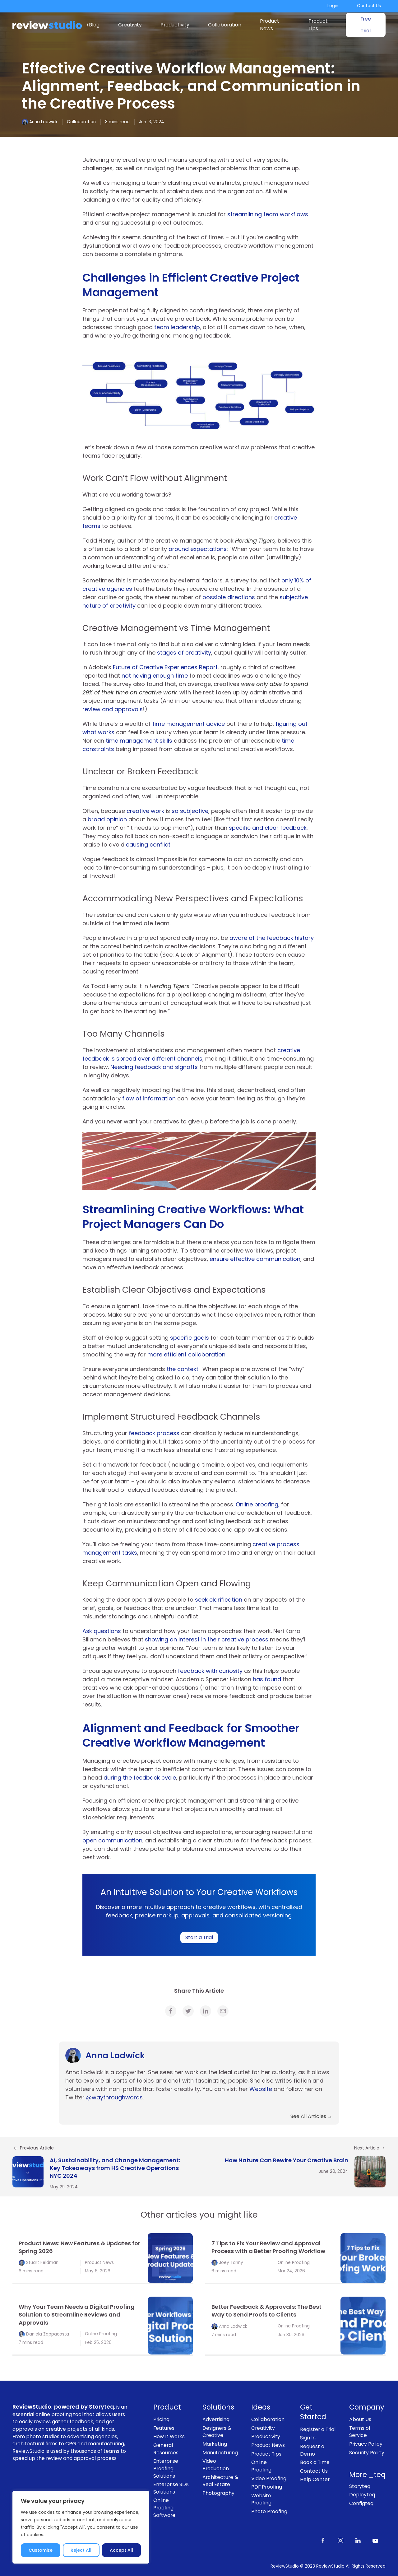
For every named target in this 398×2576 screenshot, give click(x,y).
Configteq (361, 2503)
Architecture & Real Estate (220, 2481)
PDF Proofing (266, 2486)
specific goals (189, 1338)
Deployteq (362, 2494)
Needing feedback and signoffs (154, 1067)
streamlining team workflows (267, 214)
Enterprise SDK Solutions (171, 2488)
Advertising (215, 2419)
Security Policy (366, 2452)
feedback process (154, 1433)
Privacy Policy (365, 2444)
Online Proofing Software (164, 2507)
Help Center (315, 2479)
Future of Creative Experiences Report (165, 667)
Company (366, 2407)
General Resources (165, 2449)
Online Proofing (294, 2263)
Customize (41, 2550)
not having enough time (155, 675)
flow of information (149, 1098)
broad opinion (107, 819)
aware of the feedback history (271, 938)
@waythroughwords (114, 2097)
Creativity (130, 24)
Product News (269, 24)
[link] (170, 2011)
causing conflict (148, 844)
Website (260, 2089)
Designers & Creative (216, 2431)
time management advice (188, 724)
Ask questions (101, 1631)
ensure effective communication (255, 1259)
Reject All (81, 2550)
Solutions (218, 2407)
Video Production (215, 2464)
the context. (184, 1369)
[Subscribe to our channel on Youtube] (375, 2540)
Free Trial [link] (365, 24)
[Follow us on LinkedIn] (357, 2540)
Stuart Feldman (42, 2263)
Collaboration (224, 24)
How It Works (169, 2436)
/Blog (93, 24)
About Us (360, 2419)
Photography (218, 2493)
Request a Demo (312, 2450)
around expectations (198, 549)
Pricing (161, 2419)
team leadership (177, 327)
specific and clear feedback (268, 828)
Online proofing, (258, 1504)
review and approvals (112, 709)
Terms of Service (360, 2431)
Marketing (214, 2444)
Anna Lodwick (43, 122)
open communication (112, 1840)
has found (267, 1679)
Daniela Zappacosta (47, 2334)
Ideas (260, 2407)
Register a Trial (318, 2429)
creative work (145, 811)
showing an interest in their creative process (206, 1639)
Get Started (313, 2412)
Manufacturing (220, 2452)
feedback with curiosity (210, 1671)
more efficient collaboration (186, 1354)
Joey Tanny (231, 2263)
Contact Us (369, 6)
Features (163, 2428)
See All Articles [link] (311, 2116)
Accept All (121, 2550)
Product (167, 2407)
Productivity (174, 24)
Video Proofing (268, 2478)
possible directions (228, 597)
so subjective (190, 811)
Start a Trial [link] (199, 1937)
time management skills (139, 740)
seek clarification (219, 1599)
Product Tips (318, 24)
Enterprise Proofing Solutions (165, 2468)
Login (332, 6)
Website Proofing (261, 2499)
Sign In (308, 2437)
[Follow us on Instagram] (340, 2540)
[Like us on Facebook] (323, 2540)
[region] (80, 2527)
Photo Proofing (269, 2511)
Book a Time (315, 2462)
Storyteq (359, 2486)
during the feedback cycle (140, 1777)
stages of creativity (184, 652)
